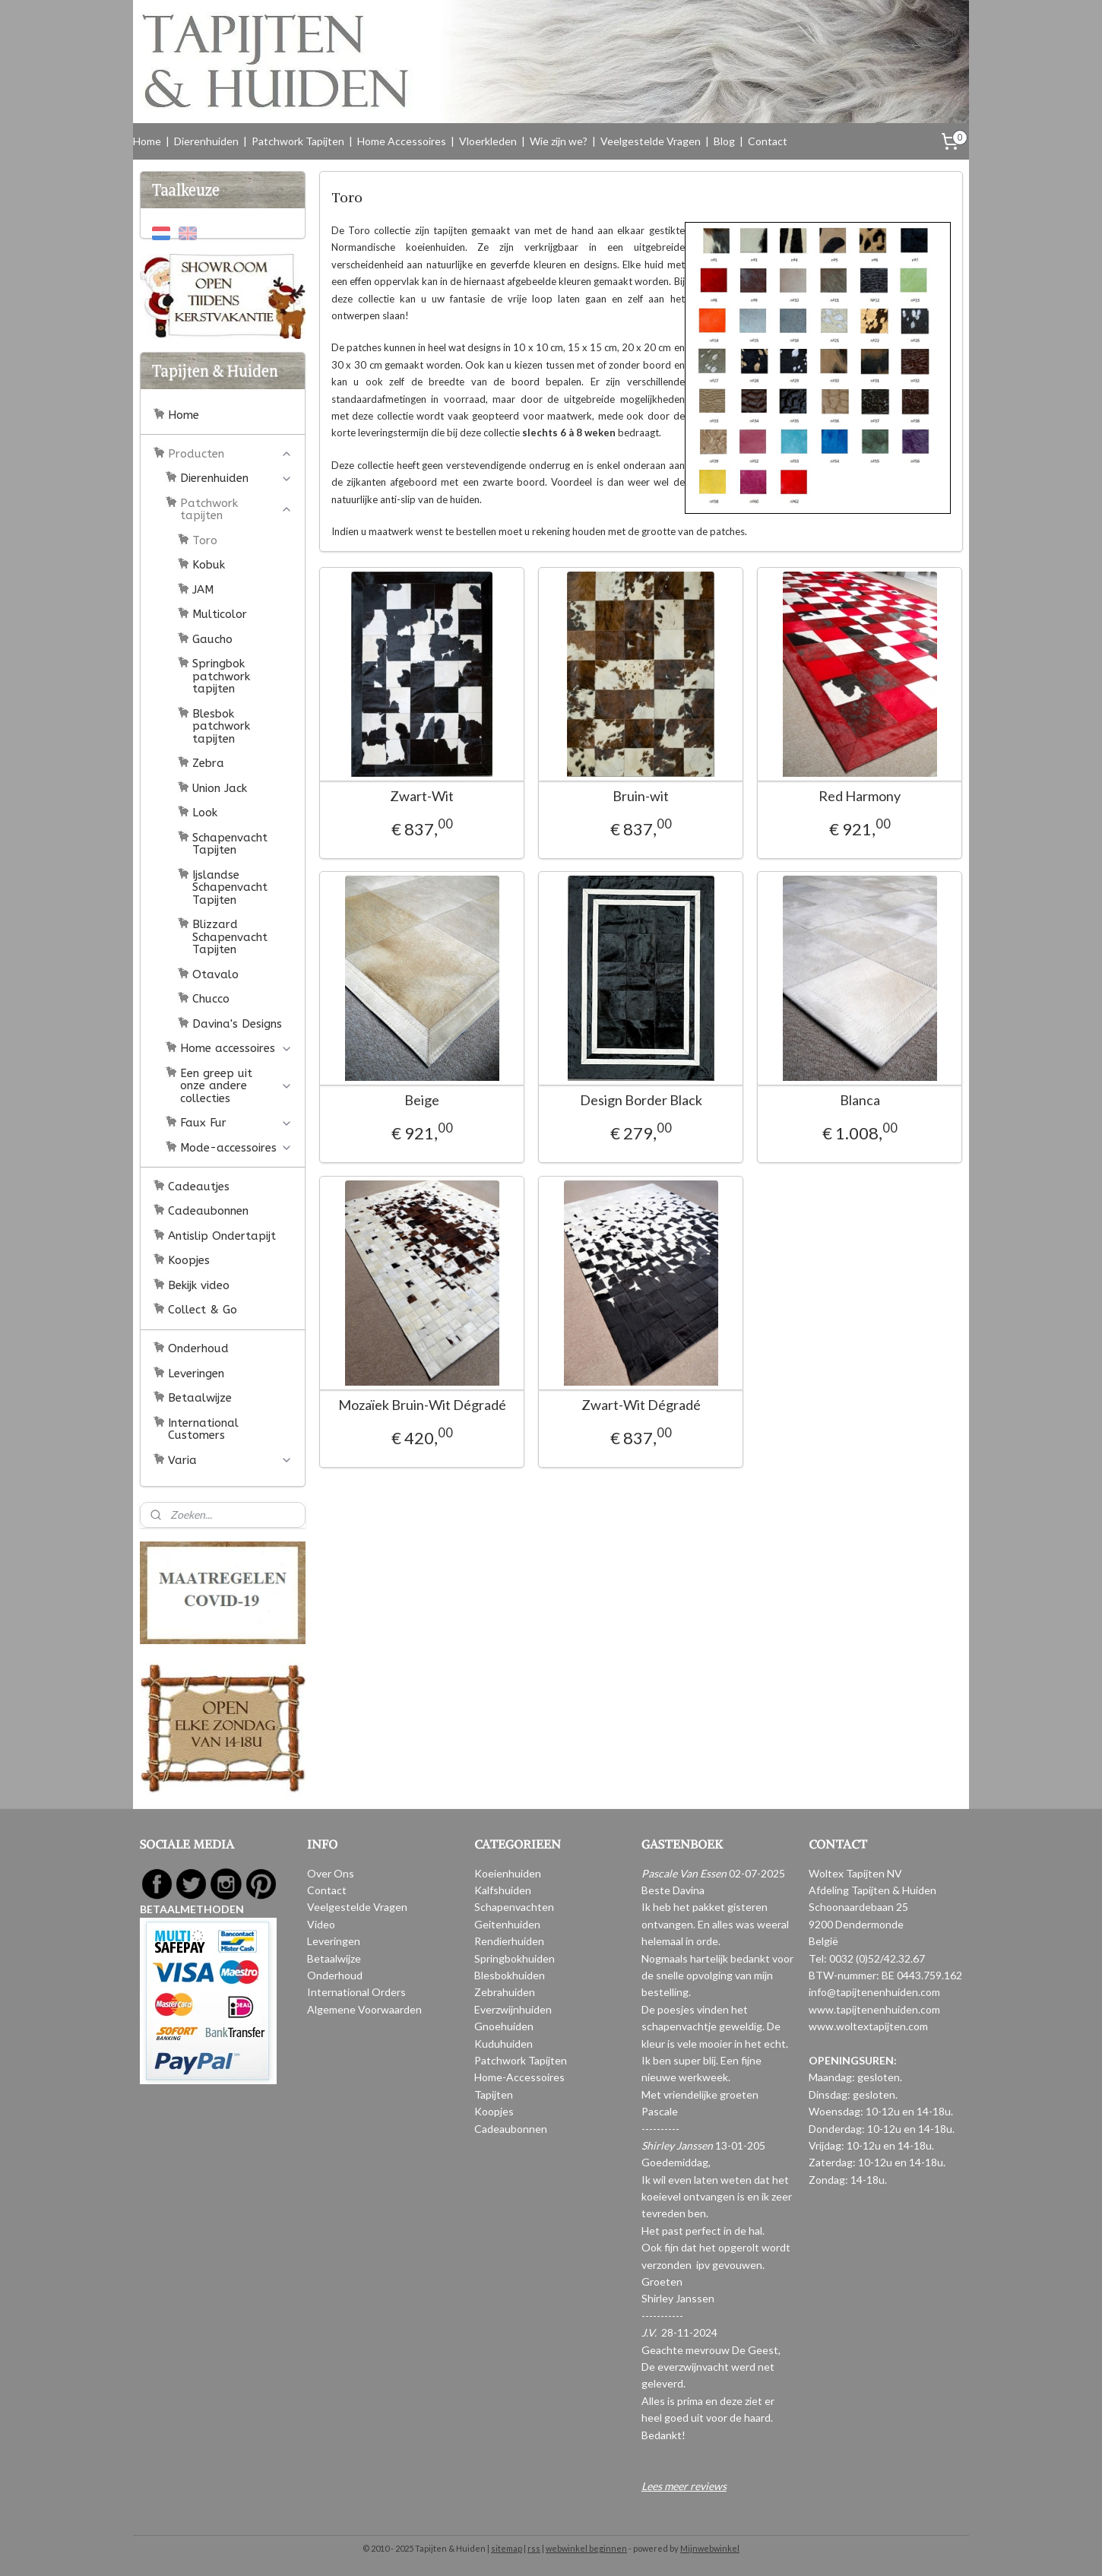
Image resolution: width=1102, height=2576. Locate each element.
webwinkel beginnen (586, 2548)
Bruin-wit (641, 796)
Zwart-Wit (422, 796)
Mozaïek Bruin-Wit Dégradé (421, 1405)
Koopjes (189, 1260)
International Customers (203, 1429)
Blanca (859, 1100)
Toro (204, 540)
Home (147, 141)
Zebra (208, 763)
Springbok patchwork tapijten (221, 676)
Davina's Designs (237, 1024)
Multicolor (219, 614)
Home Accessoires (401, 141)
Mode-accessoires (236, 1148)
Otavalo (215, 974)
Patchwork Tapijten (298, 141)
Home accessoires (236, 1048)
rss (533, 2548)
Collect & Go (202, 1310)
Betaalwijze (200, 1398)
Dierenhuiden (206, 141)
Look (204, 812)
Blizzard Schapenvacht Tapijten (230, 936)
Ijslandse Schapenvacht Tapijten (230, 887)
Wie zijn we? (558, 141)
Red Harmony (860, 796)
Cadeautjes (199, 1186)
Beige (421, 1100)
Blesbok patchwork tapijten (221, 726)
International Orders (356, 1991)
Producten (230, 454)
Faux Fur (236, 1123)
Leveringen (196, 1373)
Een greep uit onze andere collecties (236, 1085)
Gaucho (212, 639)
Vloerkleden (488, 141)
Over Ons (330, 1873)
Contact (767, 141)
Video (321, 1924)
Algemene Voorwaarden (364, 2009)
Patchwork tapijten (236, 509)
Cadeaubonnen (208, 1211)
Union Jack (219, 788)
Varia (230, 1460)
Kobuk (208, 565)
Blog (724, 141)
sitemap (506, 2548)
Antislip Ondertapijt (222, 1236)
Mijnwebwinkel (709, 2548)
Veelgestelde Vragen (650, 141)
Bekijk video (199, 1285)
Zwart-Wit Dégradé (640, 1405)
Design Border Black (640, 1100)
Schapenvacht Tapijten (230, 844)
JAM (203, 590)
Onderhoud (198, 1348)
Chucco (211, 999)
